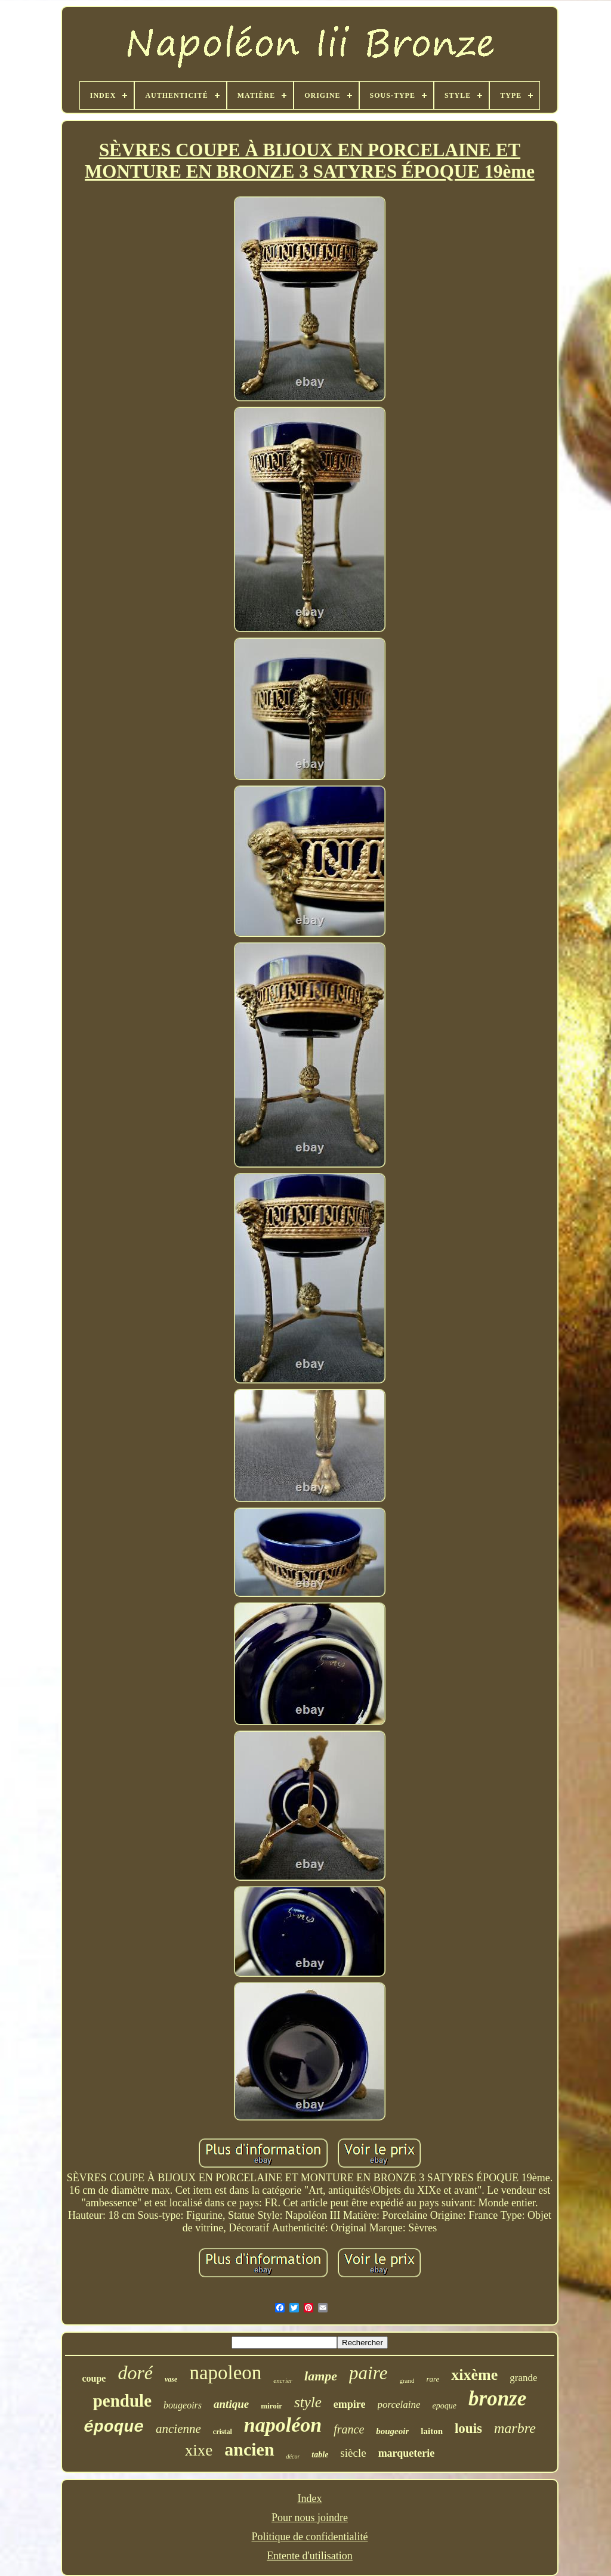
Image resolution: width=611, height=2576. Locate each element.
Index (310, 2498)
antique (231, 2404)
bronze (497, 2398)
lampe (320, 2375)
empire (350, 2404)
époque (114, 2427)
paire (368, 2373)
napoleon (225, 2372)
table (319, 2454)
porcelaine (399, 2404)
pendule (122, 2400)
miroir (271, 2405)
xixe (199, 2450)
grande (523, 2377)
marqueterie (406, 2453)
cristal (222, 2432)
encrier (282, 2380)
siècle (353, 2453)
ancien (249, 2449)
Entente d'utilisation (310, 2556)
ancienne (178, 2429)
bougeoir (392, 2431)
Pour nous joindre (309, 2518)
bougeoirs (182, 2405)
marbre (515, 2428)
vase (171, 2379)
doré (135, 2372)
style (308, 2402)
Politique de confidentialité (310, 2537)
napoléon (283, 2425)
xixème (474, 2374)
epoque (444, 2405)
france (349, 2429)
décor (293, 2456)
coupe (94, 2378)
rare (432, 2378)
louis (468, 2428)
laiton (432, 2431)
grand (406, 2380)
